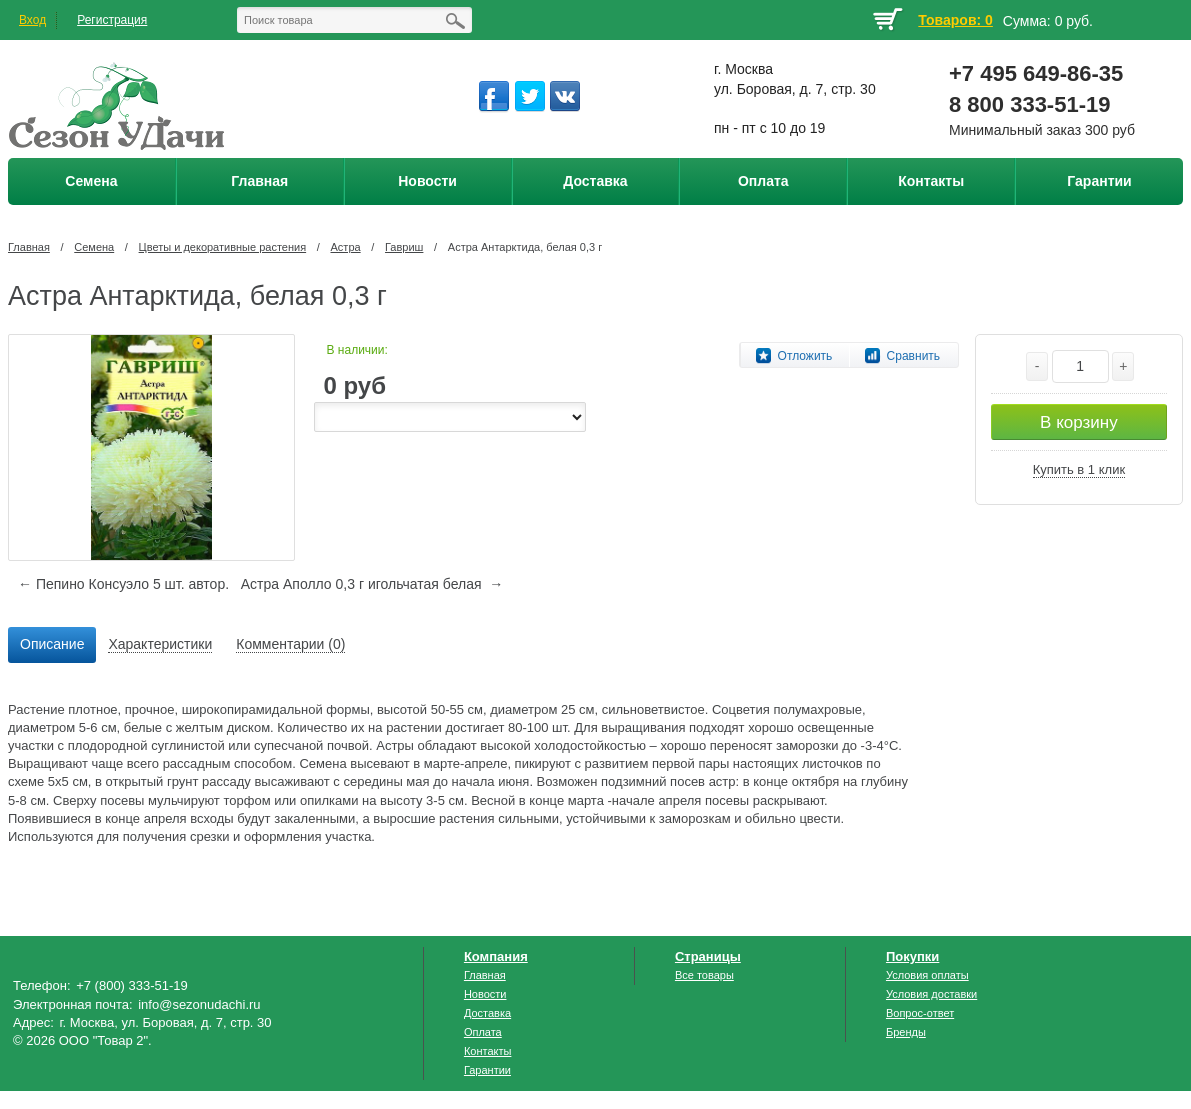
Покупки (912, 956)
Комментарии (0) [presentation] (290, 644)
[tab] (52, 645)
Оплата (483, 1032)
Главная (29, 247)
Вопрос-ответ (920, 1013)
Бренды (906, 1032)
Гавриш (404, 247)
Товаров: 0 (955, 20)
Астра (346, 247)
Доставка (487, 1013)
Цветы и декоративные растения (223, 247)
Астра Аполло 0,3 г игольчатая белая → (372, 584)
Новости (485, 994)
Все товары (704, 975)
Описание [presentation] (52, 644)
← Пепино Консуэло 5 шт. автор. (123, 584)
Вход (32, 20)
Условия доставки (931, 994)
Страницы (708, 956)
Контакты (488, 1051)
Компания (496, 956)
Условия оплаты (927, 975)
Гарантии (487, 1070)
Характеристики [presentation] (160, 644)
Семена (94, 247)
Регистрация (112, 20)
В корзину (1079, 422)
